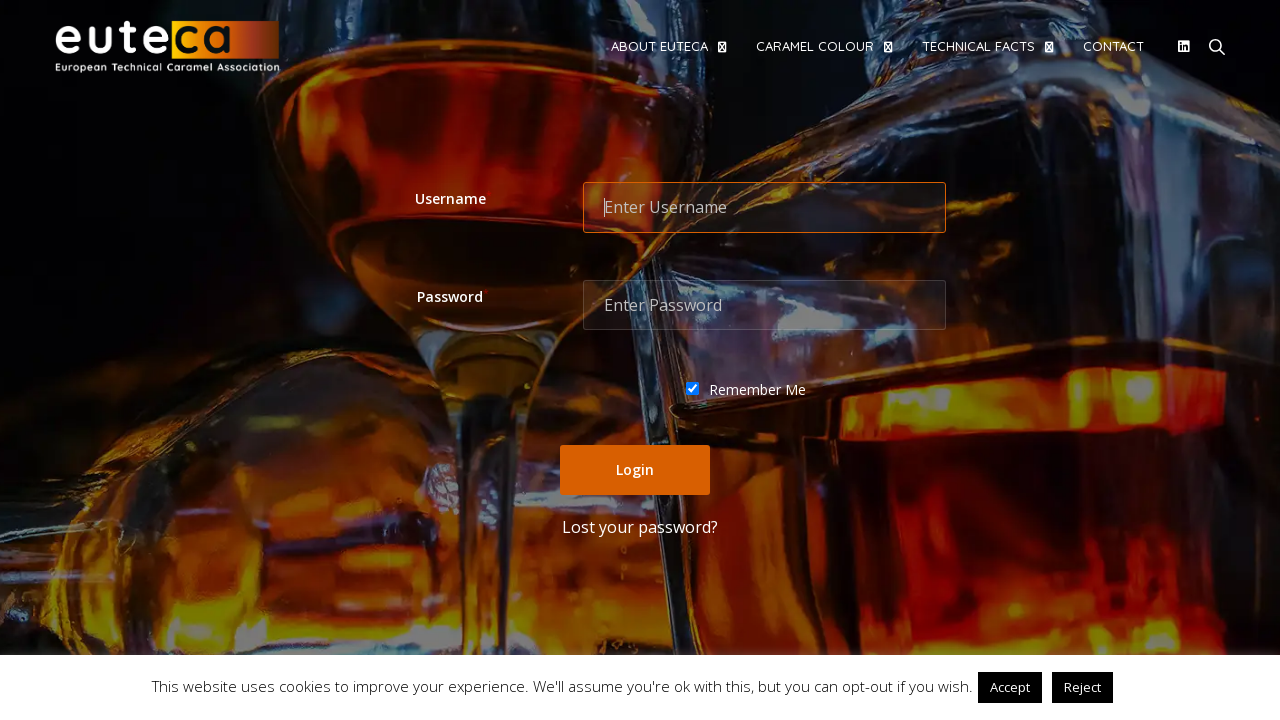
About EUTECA (659, 46)
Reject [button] (1082, 687)
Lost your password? (640, 527)
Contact (1113, 46)
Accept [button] (1010, 687)
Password (453, 296)
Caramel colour (815, 46)
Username (453, 198)
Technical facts (978, 46)
